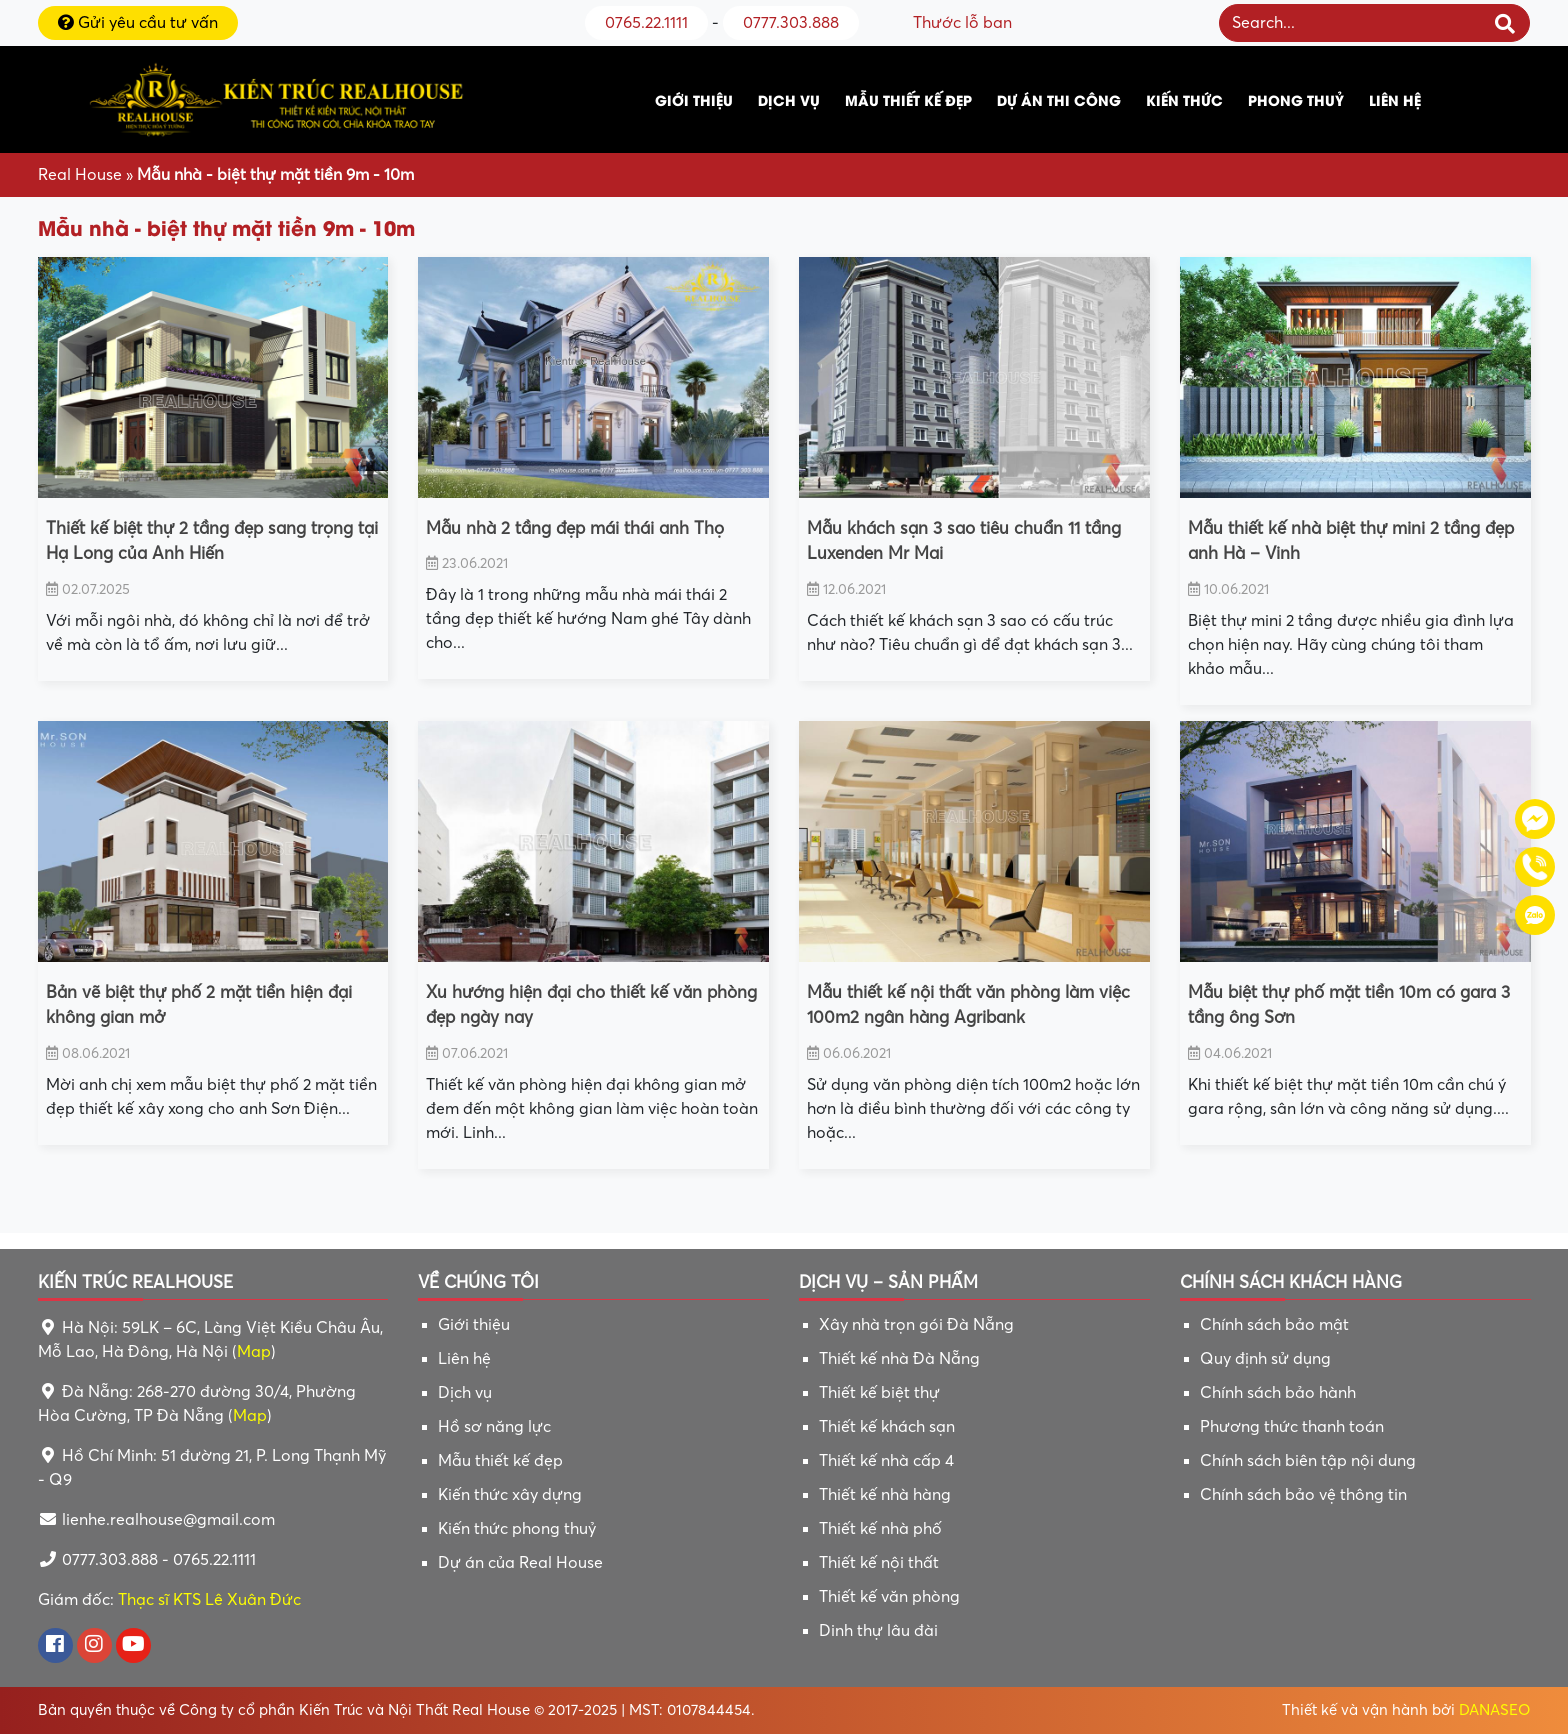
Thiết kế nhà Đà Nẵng (899, 1359)
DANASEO (1494, 1710)
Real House (80, 175)
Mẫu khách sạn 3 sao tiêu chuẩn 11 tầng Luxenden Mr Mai (964, 541)
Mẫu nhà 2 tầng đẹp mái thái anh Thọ (575, 528)
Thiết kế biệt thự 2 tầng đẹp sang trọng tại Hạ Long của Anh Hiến (212, 541)
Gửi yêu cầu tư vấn (138, 23)
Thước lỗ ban (962, 23)
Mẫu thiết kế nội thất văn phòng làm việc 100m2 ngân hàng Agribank (968, 1005)
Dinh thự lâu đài (878, 1631)
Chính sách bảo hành (1278, 1393)
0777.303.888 (791, 23)
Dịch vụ (789, 99)
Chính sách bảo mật (1274, 1325)
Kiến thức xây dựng (510, 1495)
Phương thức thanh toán (1292, 1427)
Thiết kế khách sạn (887, 1427)
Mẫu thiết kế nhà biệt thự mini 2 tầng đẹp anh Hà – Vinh (1351, 541)
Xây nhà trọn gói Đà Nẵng (916, 1325)
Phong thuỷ (1296, 99)
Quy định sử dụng (1265, 1359)
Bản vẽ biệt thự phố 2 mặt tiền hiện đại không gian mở (199, 1005)
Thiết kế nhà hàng (885, 1495)
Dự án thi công (1059, 99)
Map (254, 1352)
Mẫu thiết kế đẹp (908, 99)
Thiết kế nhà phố (880, 1529)
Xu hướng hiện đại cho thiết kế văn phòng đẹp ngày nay (591, 1005)
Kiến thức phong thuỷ (517, 1529)
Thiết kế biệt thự (879, 1393)
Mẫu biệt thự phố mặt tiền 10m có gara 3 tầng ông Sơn (1349, 1005)
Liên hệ (1395, 99)
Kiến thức (1184, 99)
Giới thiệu (694, 99)
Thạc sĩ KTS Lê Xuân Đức (209, 1600)
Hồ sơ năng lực (494, 1427)
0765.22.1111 (646, 23)
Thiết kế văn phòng (889, 1597)
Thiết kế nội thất (879, 1563)
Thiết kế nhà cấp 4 (886, 1461)
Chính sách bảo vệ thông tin (1303, 1495)
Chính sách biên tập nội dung (1308, 1461)
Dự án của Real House (520, 1563)
